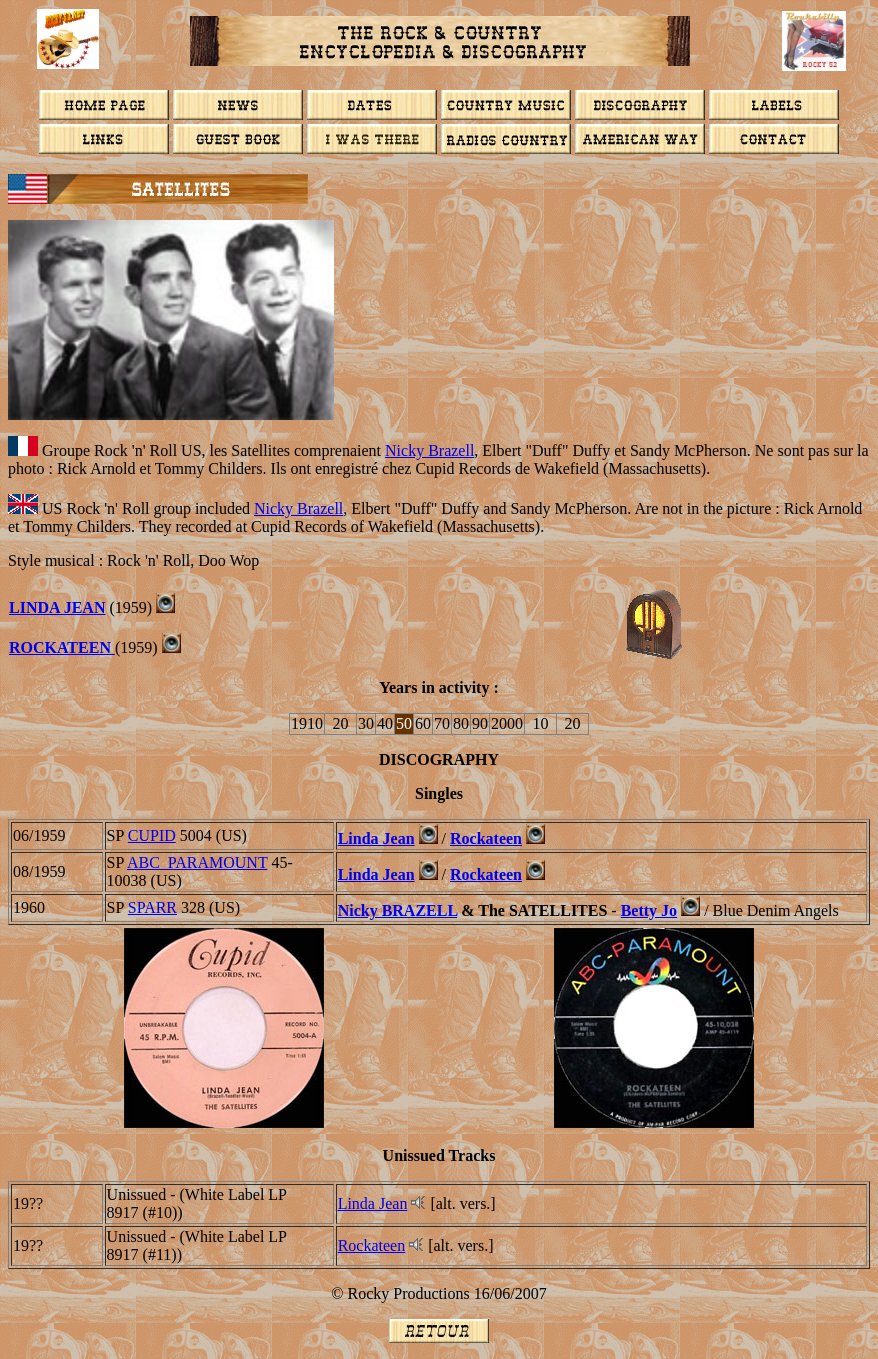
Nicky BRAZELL (398, 910)
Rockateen (486, 838)
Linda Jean (376, 838)
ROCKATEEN (62, 647)
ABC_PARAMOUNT (197, 862)
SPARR (152, 907)
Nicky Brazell (429, 450)
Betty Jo (649, 910)
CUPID (152, 835)
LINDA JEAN (57, 607)
